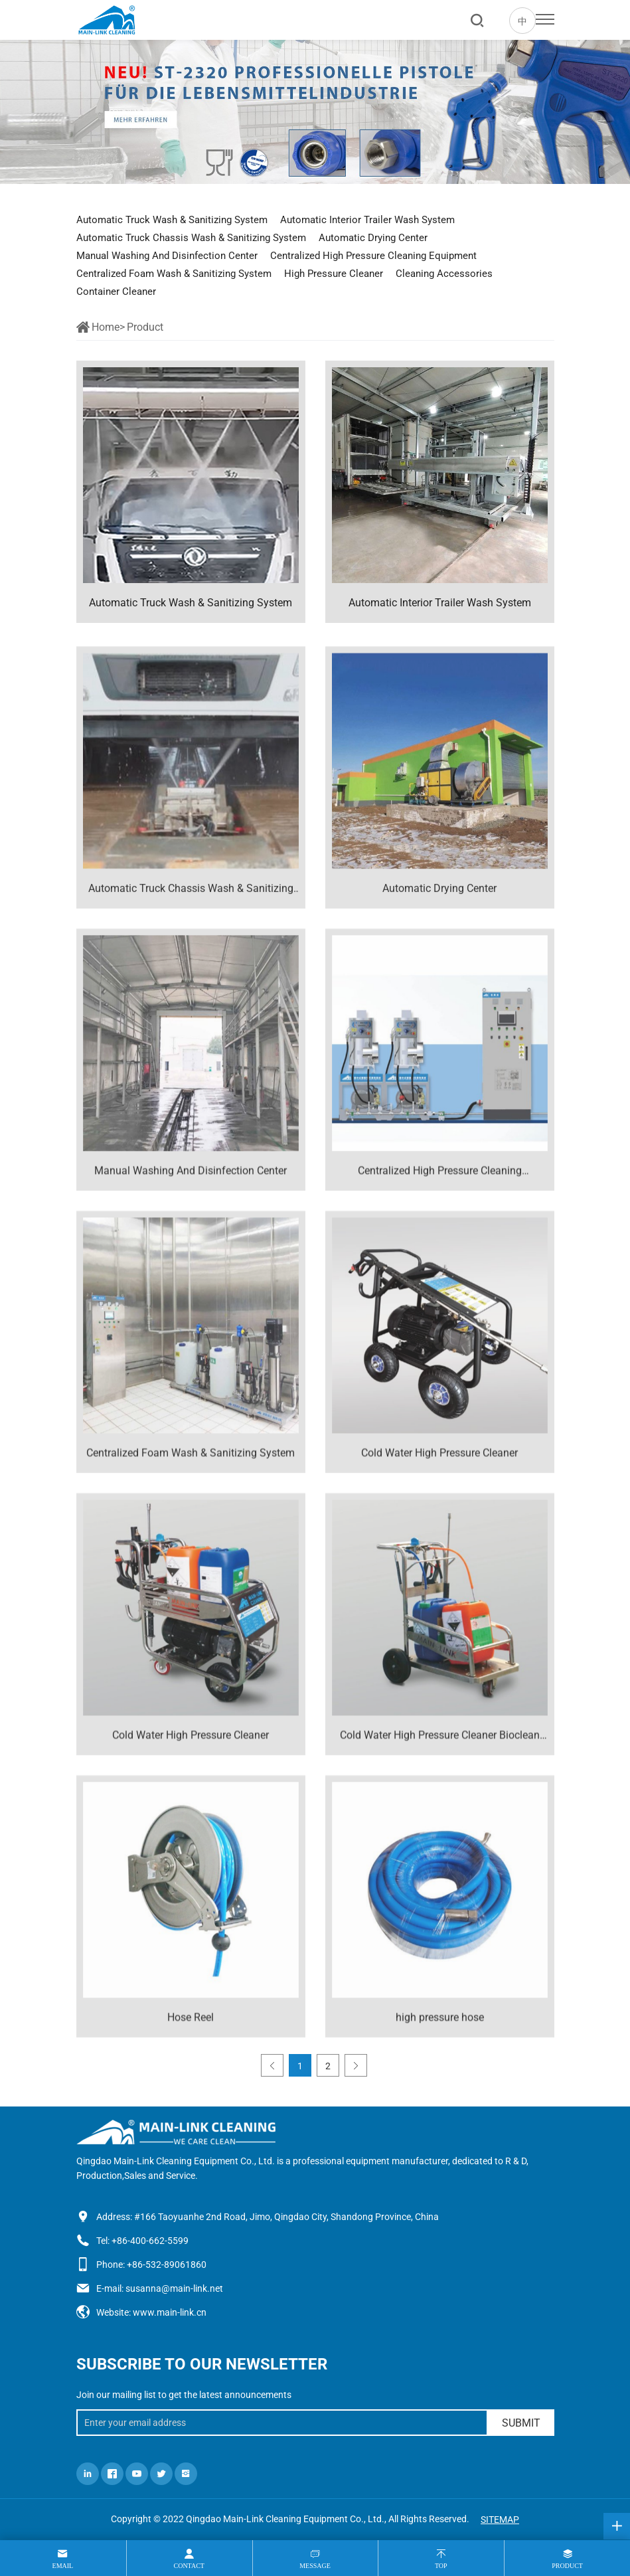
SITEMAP (500, 2519)
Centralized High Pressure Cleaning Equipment (373, 256)
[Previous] (272, 2065)
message (315, 2565)
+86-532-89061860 (166, 2264)
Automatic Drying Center (373, 238)
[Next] (356, 2065)
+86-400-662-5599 (150, 2240)
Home (105, 327)
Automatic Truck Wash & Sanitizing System (172, 220)
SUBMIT (521, 2423)
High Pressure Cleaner (333, 274)
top (441, 2565)
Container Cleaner (116, 292)
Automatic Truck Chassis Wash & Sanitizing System (191, 238)
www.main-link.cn (169, 2312)
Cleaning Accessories (444, 274)
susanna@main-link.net (174, 2288)
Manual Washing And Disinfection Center (167, 256)
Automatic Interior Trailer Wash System (367, 220)
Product (145, 327)
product (567, 2565)
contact (188, 2565)
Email (63, 2565)
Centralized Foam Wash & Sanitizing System (174, 274)
